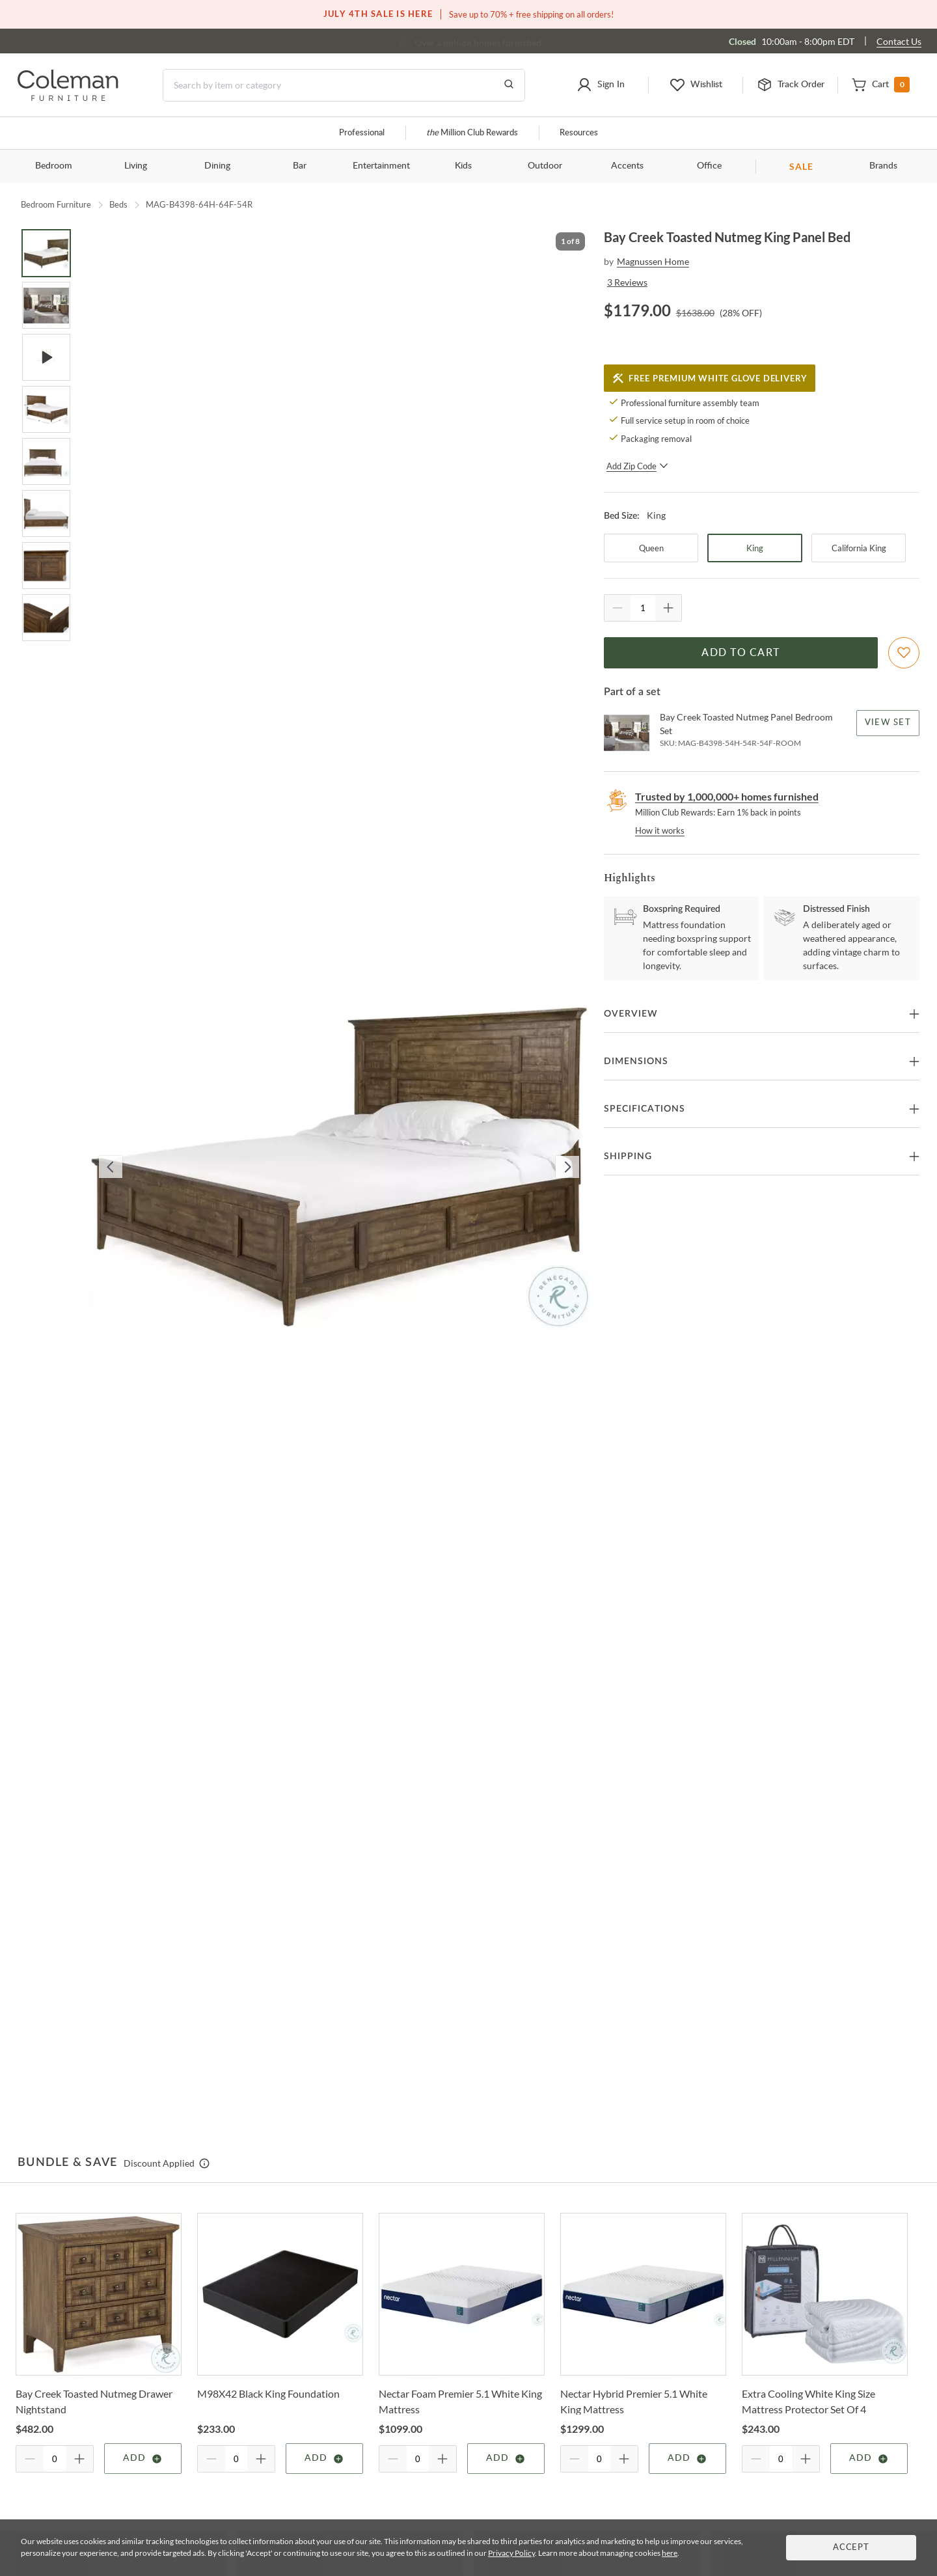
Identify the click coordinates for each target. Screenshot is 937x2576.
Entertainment (381, 166)
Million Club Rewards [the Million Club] (472, 133)
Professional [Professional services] (362, 133)
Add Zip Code (637, 466)
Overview (631, 1014)
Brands (883, 166)
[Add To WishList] (903, 652)
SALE (801, 166)
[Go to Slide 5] (46, 461)
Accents (627, 166)
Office (709, 166)
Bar (299, 166)
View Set (888, 723)
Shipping (628, 1156)
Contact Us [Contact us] (898, 41)
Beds (118, 204)
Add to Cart (740, 653)
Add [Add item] (143, 2459)
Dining (217, 166)
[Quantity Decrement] (617, 608)
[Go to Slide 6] (46, 513)
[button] (601, 85)
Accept (851, 2547)
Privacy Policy (511, 2553)
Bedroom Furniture (56, 204)
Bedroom (53, 166)
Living (135, 166)
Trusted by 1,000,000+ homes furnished (727, 796)
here (669, 2553)
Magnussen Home (653, 261)
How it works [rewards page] (660, 830)
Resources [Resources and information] (579, 133)
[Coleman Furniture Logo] (68, 97)
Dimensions (636, 1061)
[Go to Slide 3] (46, 357)
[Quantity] (643, 608)
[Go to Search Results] (508, 85)
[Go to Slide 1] (46, 253)
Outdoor (545, 166)
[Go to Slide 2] (46, 305)
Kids (463, 166)
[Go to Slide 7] (46, 565)
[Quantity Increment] (668, 608)
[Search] (343, 85)
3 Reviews (627, 282)
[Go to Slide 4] (46, 409)
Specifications (644, 1109)
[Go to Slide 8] (46, 617)
